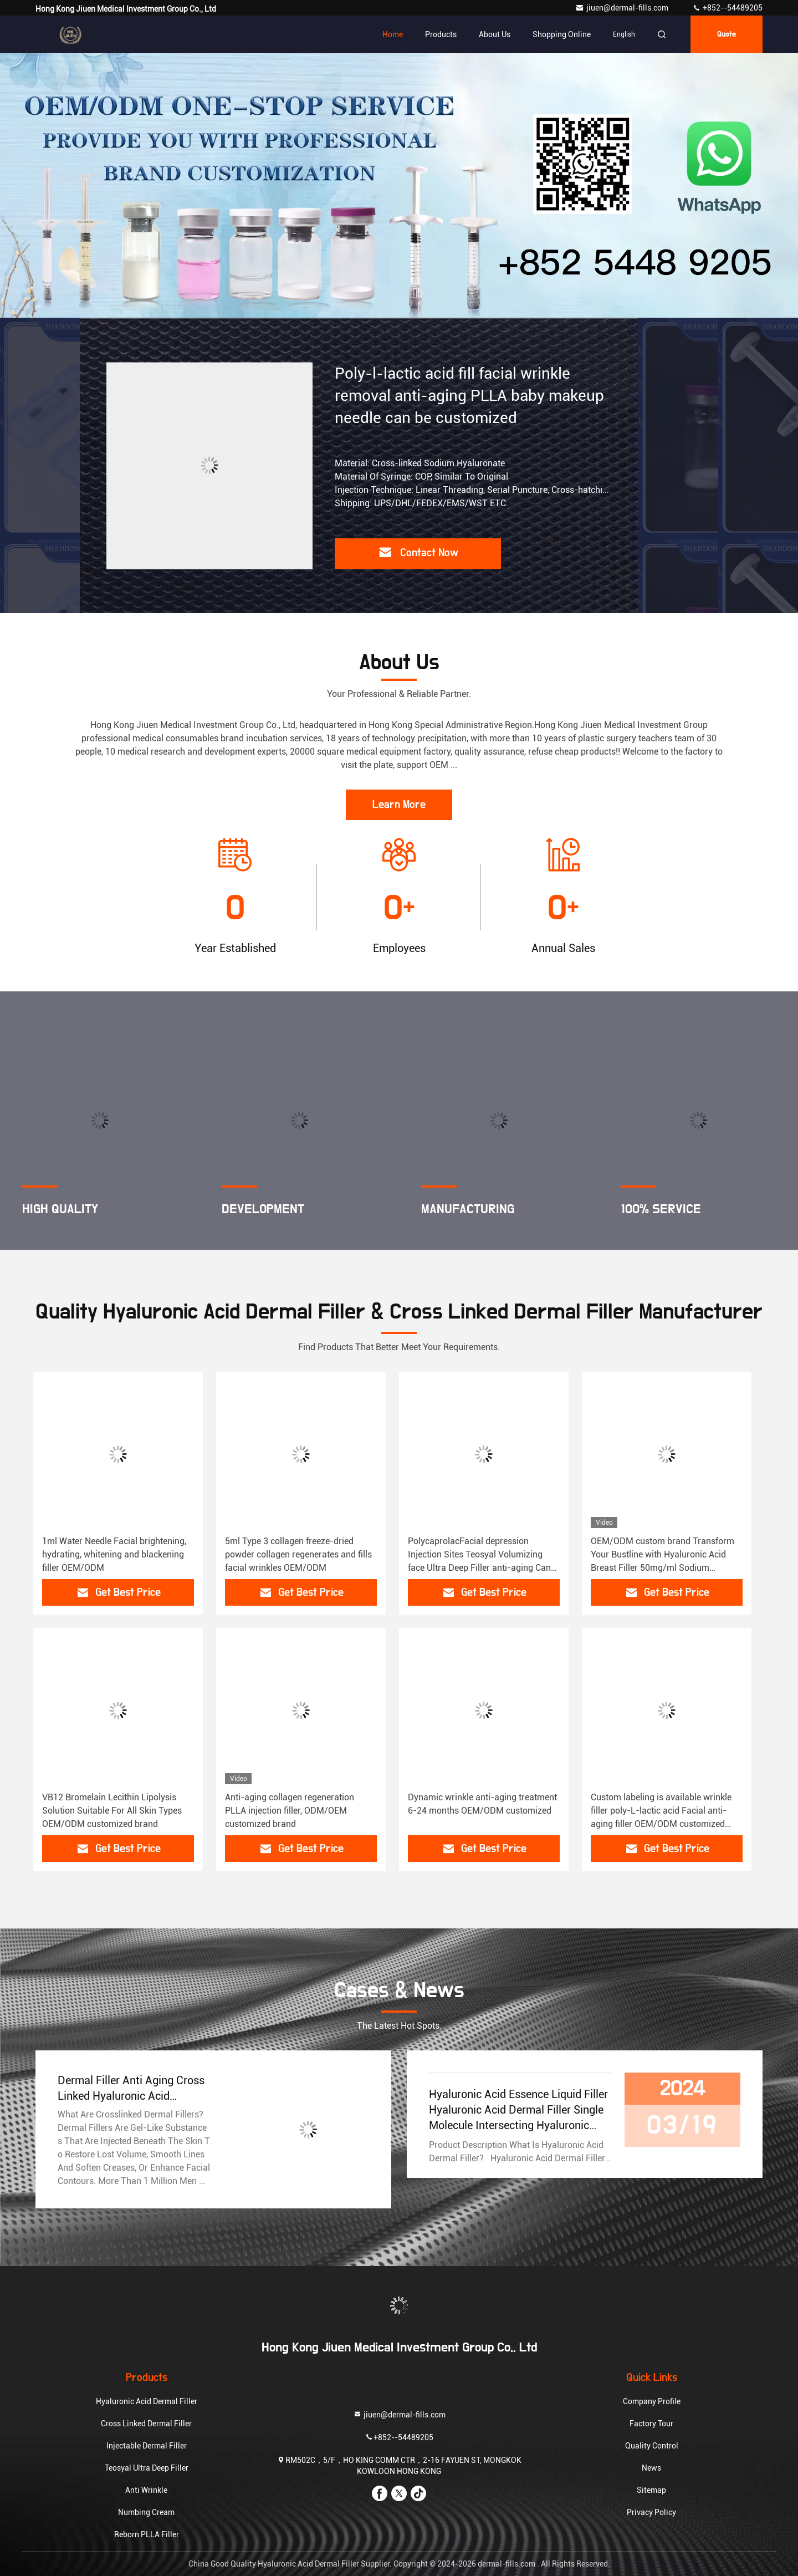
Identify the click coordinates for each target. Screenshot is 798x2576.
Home (392, 34)
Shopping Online (562, 34)
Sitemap (651, 2490)
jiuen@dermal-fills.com (622, 7)
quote (726, 34)
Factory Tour (651, 2423)
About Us (494, 34)
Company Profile (652, 2401)
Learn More (399, 804)
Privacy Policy (651, 2512)
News (651, 2467)
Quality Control (651, 2445)
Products (441, 34)
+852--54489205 (727, 7)
